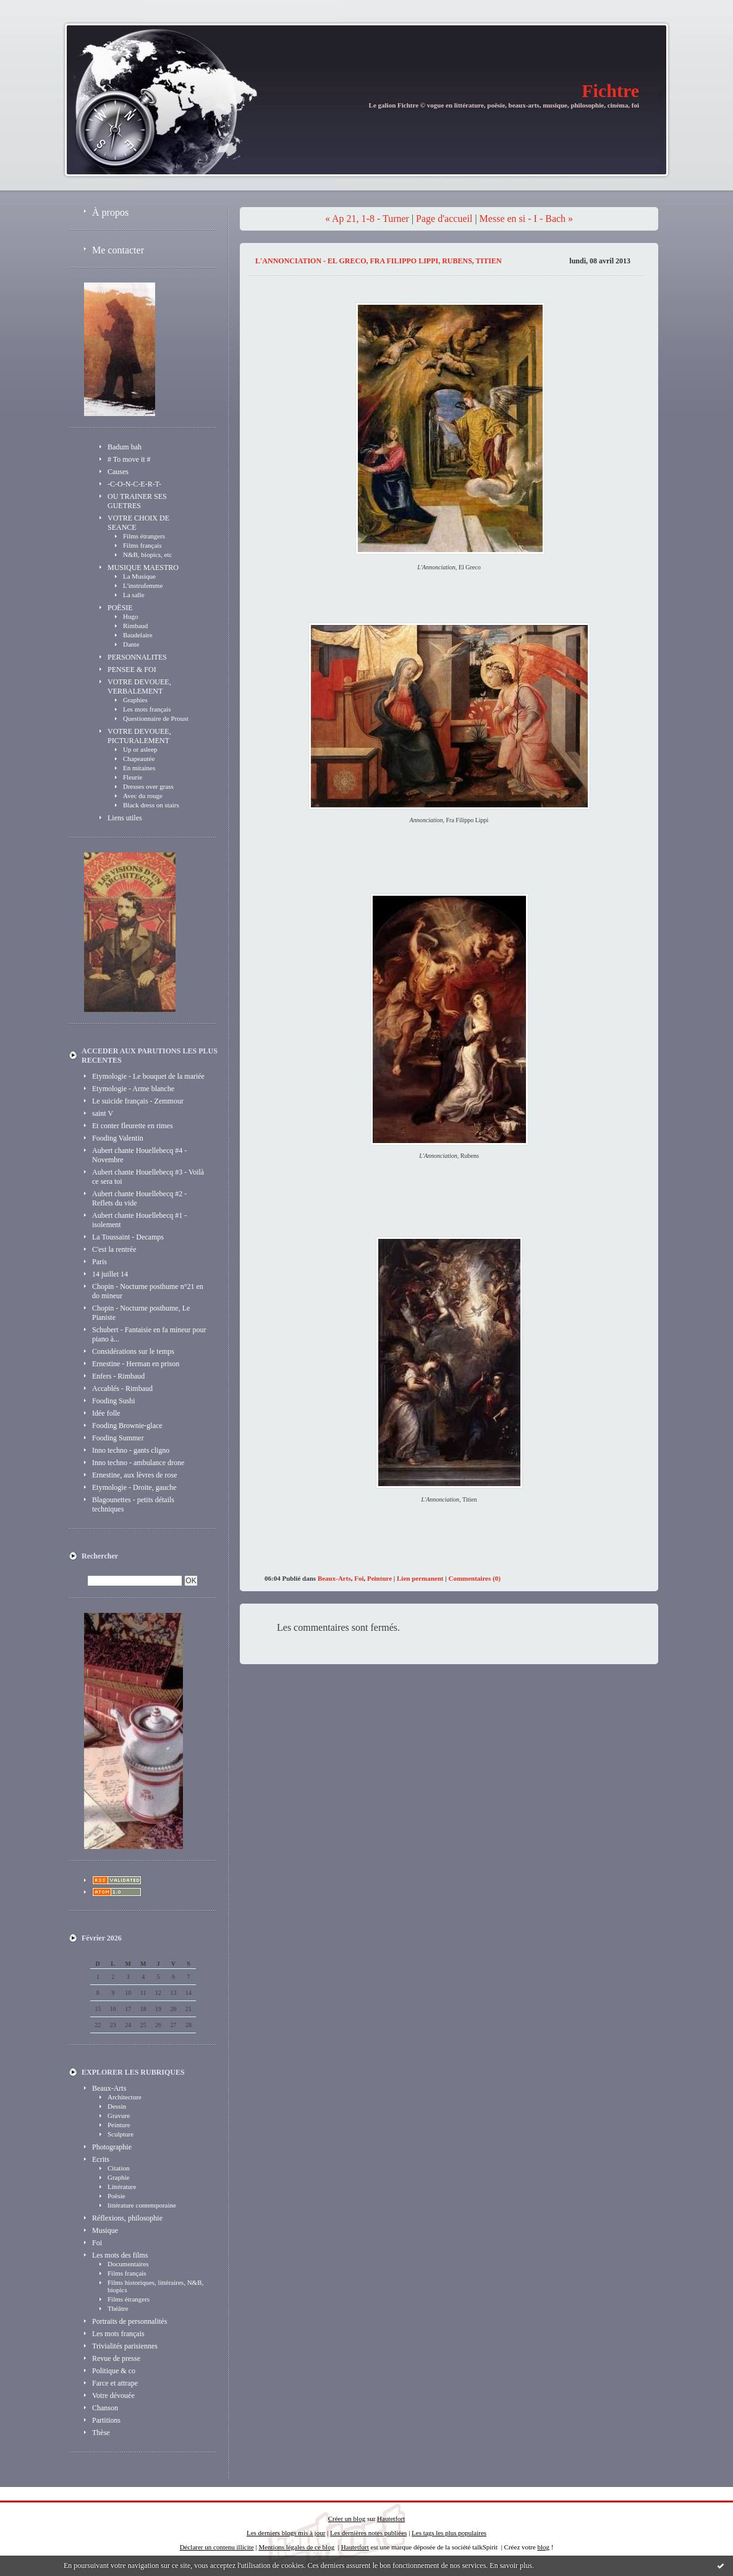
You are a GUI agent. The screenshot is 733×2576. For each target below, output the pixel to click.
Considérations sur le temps (133, 1351)
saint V (102, 1113)
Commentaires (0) (474, 1578)
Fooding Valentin (117, 1138)
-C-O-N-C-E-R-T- (134, 484)
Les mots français (147, 709)
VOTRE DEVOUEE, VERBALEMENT (139, 686)
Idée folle (106, 1413)
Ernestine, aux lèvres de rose (134, 1475)
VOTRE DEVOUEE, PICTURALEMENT (139, 736)
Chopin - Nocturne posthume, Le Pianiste (141, 1313)
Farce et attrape (115, 2383)
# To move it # (129, 459)
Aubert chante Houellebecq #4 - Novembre (139, 1155)
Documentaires (128, 2264)
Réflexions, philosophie (127, 2218)
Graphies (135, 700)
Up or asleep (140, 749)
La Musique (139, 576)
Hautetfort (391, 2518)
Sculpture (120, 2134)
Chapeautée (139, 758)
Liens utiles (125, 818)
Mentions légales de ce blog (296, 2547)
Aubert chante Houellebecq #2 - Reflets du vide (139, 1198)
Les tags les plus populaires (449, 2532)
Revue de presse (116, 2358)
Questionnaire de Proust (156, 718)
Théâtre (118, 2308)
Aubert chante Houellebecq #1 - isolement (139, 1220)
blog (543, 2547)
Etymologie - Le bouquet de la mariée (148, 1076)
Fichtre (610, 90)
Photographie (112, 2147)
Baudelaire (138, 635)
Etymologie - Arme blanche (133, 1088)
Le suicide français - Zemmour (138, 1101)
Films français (142, 545)
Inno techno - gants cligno (130, 1450)
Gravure (119, 2115)
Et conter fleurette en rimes (132, 1125)
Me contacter (118, 250)
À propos (110, 212)
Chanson (105, 2408)
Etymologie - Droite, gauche (134, 1487)
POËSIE (120, 607)
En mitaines (139, 768)
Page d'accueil (444, 218)
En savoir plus (510, 2565)
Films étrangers (144, 536)
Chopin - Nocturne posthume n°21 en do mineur (147, 1291)
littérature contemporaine (142, 2205)
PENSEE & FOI (132, 669)
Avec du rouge (143, 795)
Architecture (125, 2097)
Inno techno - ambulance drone (138, 1462)
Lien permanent (420, 1578)
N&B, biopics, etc (147, 554)
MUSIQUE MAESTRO (143, 567)
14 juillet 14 (110, 1274)
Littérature (122, 2186)
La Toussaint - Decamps (128, 1237)
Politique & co (113, 2370)
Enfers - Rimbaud (118, 1376)
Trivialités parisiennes (125, 2346)
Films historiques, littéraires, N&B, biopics (155, 2286)
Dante (131, 644)
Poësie (116, 2196)
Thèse (101, 2432)
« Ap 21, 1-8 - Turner (367, 218)
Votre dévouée (113, 2395)
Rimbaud (135, 625)
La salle (134, 594)
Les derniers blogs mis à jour (286, 2532)
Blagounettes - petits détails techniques (133, 1504)
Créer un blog (346, 2518)
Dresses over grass (148, 786)
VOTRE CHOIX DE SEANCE (138, 523)
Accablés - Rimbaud (122, 1388)
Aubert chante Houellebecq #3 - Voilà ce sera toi (148, 1177)
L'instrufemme (143, 585)
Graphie (118, 2177)
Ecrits (100, 2159)
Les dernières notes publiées (368, 2532)
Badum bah (125, 447)
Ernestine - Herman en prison (135, 1363)
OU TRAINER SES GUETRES (137, 501)
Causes (118, 471)
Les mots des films (120, 2255)
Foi (97, 2242)
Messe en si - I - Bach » (527, 218)
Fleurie (132, 777)
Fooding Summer (118, 1438)
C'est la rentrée (114, 1249)
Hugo (130, 616)
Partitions (106, 2420)
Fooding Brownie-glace (127, 1425)
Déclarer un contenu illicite (217, 2547)
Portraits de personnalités (129, 2321)
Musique (105, 2230)
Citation (118, 2168)
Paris (99, 1261)
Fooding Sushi (113, 1400)
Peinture (119, 2124)
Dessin (117, 2106)
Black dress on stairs (151, 805)
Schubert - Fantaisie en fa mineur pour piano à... (149, 1334)
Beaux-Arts (109, 2088)
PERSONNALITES (137, 657)
